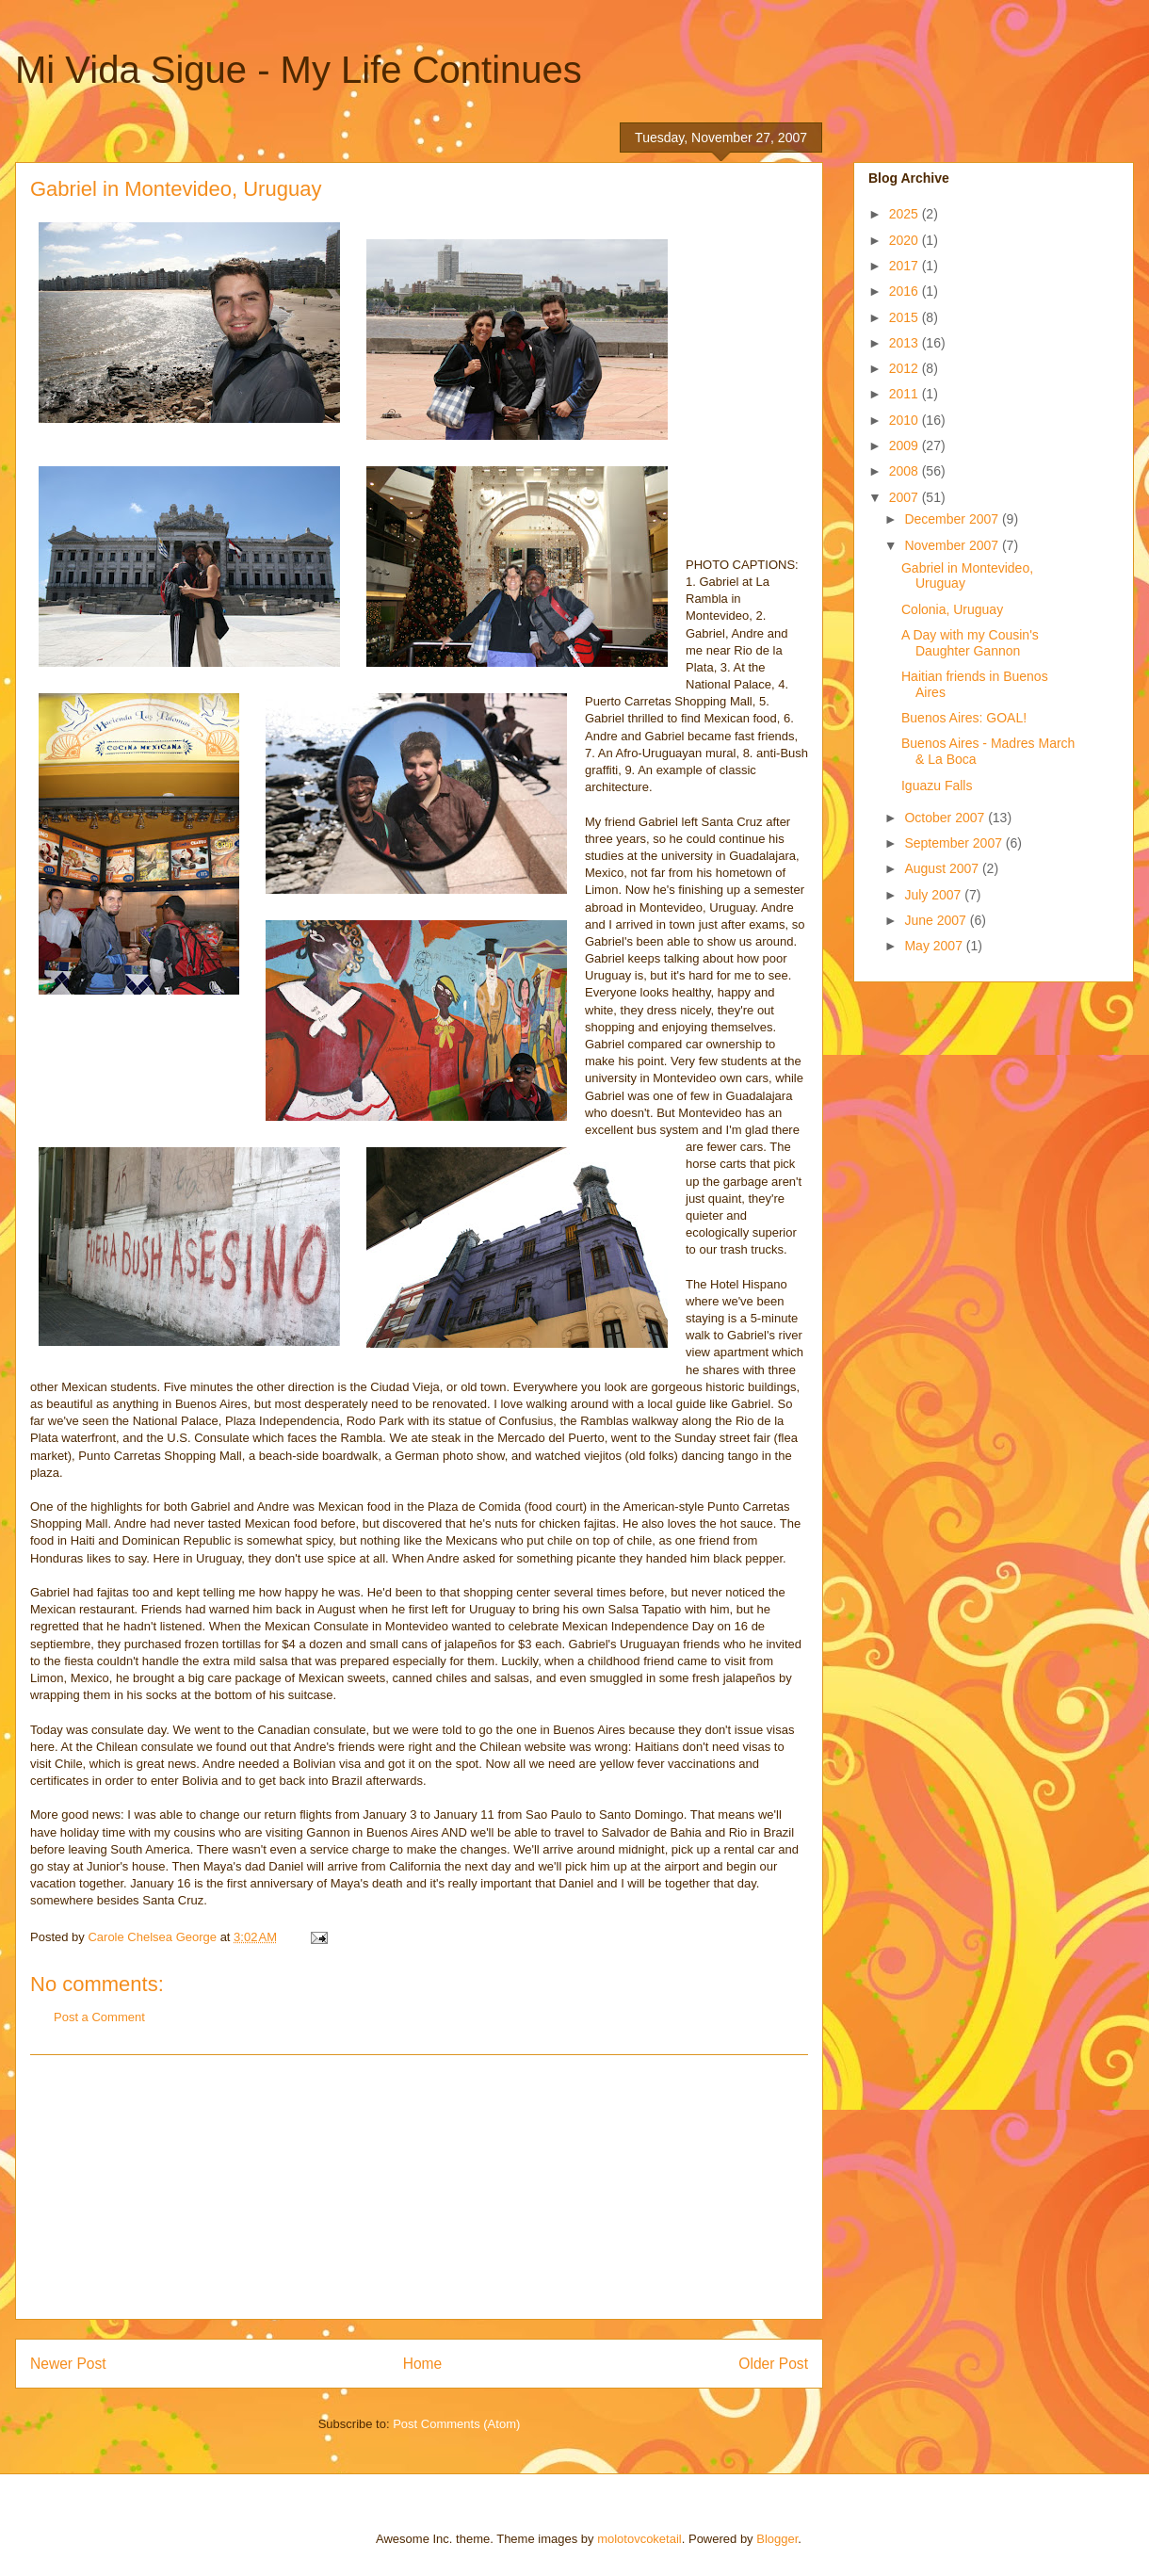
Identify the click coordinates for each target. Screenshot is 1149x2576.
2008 (905, 470)
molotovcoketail (639, 2539)
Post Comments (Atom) (456, 2424)
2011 (905, 393)
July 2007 (934, 894)
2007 (905, 497)
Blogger (777, 2539)
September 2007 (954, 843)
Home (423, 2364)
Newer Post (68, 2364)
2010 (905, 420)
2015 (905, 317)
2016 (905, 291)
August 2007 (943, 868)
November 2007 (953, 545)
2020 (905, 240)
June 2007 (936, 920)
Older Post (773, 2364)
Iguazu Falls (936, 785)
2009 (905, 445)
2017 (905, 265)
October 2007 (946, 817)
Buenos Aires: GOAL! (964, 717)
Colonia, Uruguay (952, 609)
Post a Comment (99, 2017)
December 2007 (953, 519)
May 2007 (934, 945)
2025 (905, 213)
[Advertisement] (419, 2187)
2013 (905, 342)
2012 (905, 368)
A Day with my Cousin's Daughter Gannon (970, 642)
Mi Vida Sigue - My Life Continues (298, 69)
